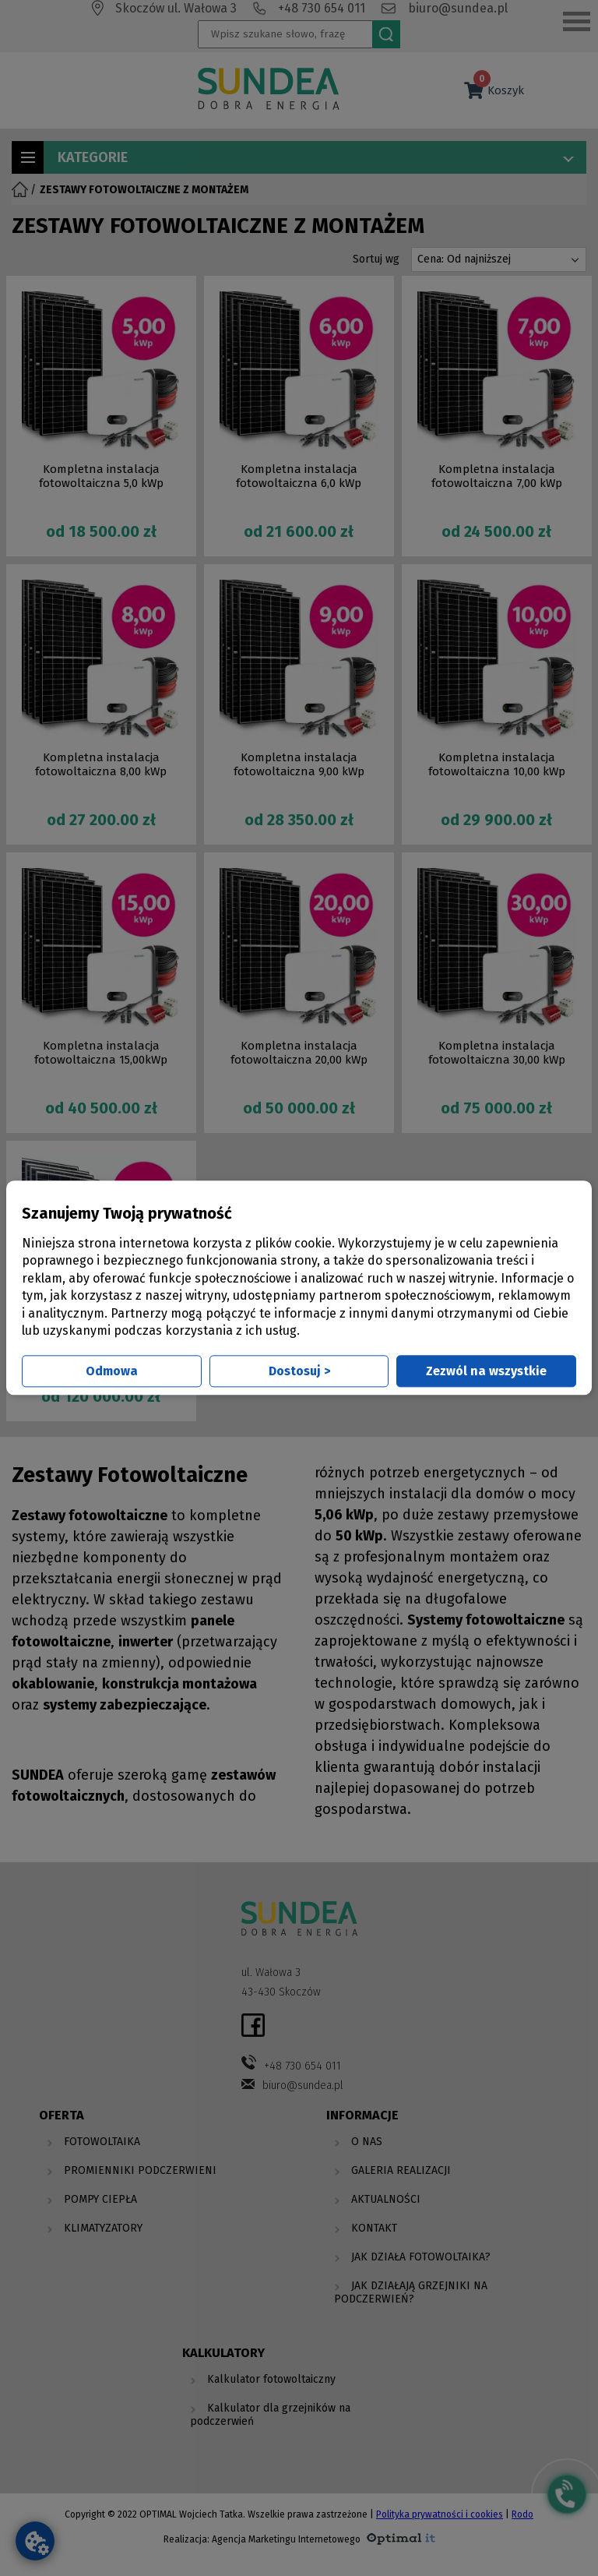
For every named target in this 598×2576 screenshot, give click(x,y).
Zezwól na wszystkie (486, 1371)
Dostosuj (299, 1371)
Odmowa (112, 1371)
